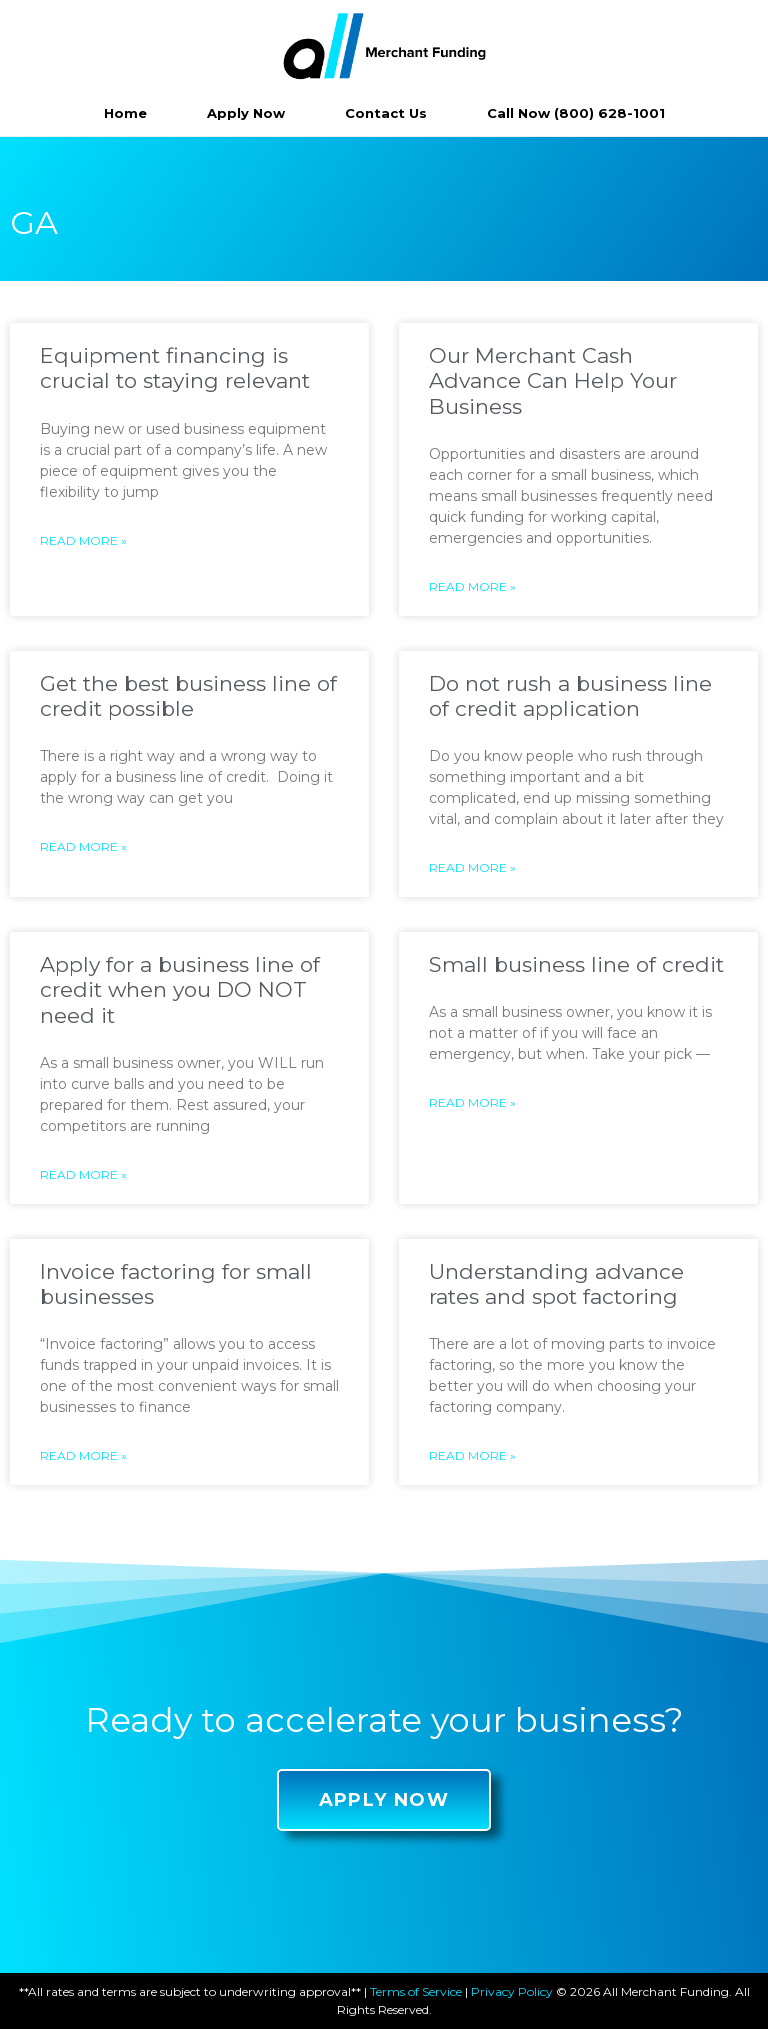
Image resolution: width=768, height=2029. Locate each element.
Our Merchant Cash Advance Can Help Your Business (553, 380)
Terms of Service (416, 1991)
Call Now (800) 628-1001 (576, 113)
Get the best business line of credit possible (188, 696)
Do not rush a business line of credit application (570, 696)
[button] (384, 1800)
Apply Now (246, 113)
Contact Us (386, 113)
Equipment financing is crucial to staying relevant (175, 368)
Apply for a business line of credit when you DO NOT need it (180, 989)
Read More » (83, 540)
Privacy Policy (512, 1991)
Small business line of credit (576, 964)
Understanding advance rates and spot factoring (556, 1284)
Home (125, 113)
